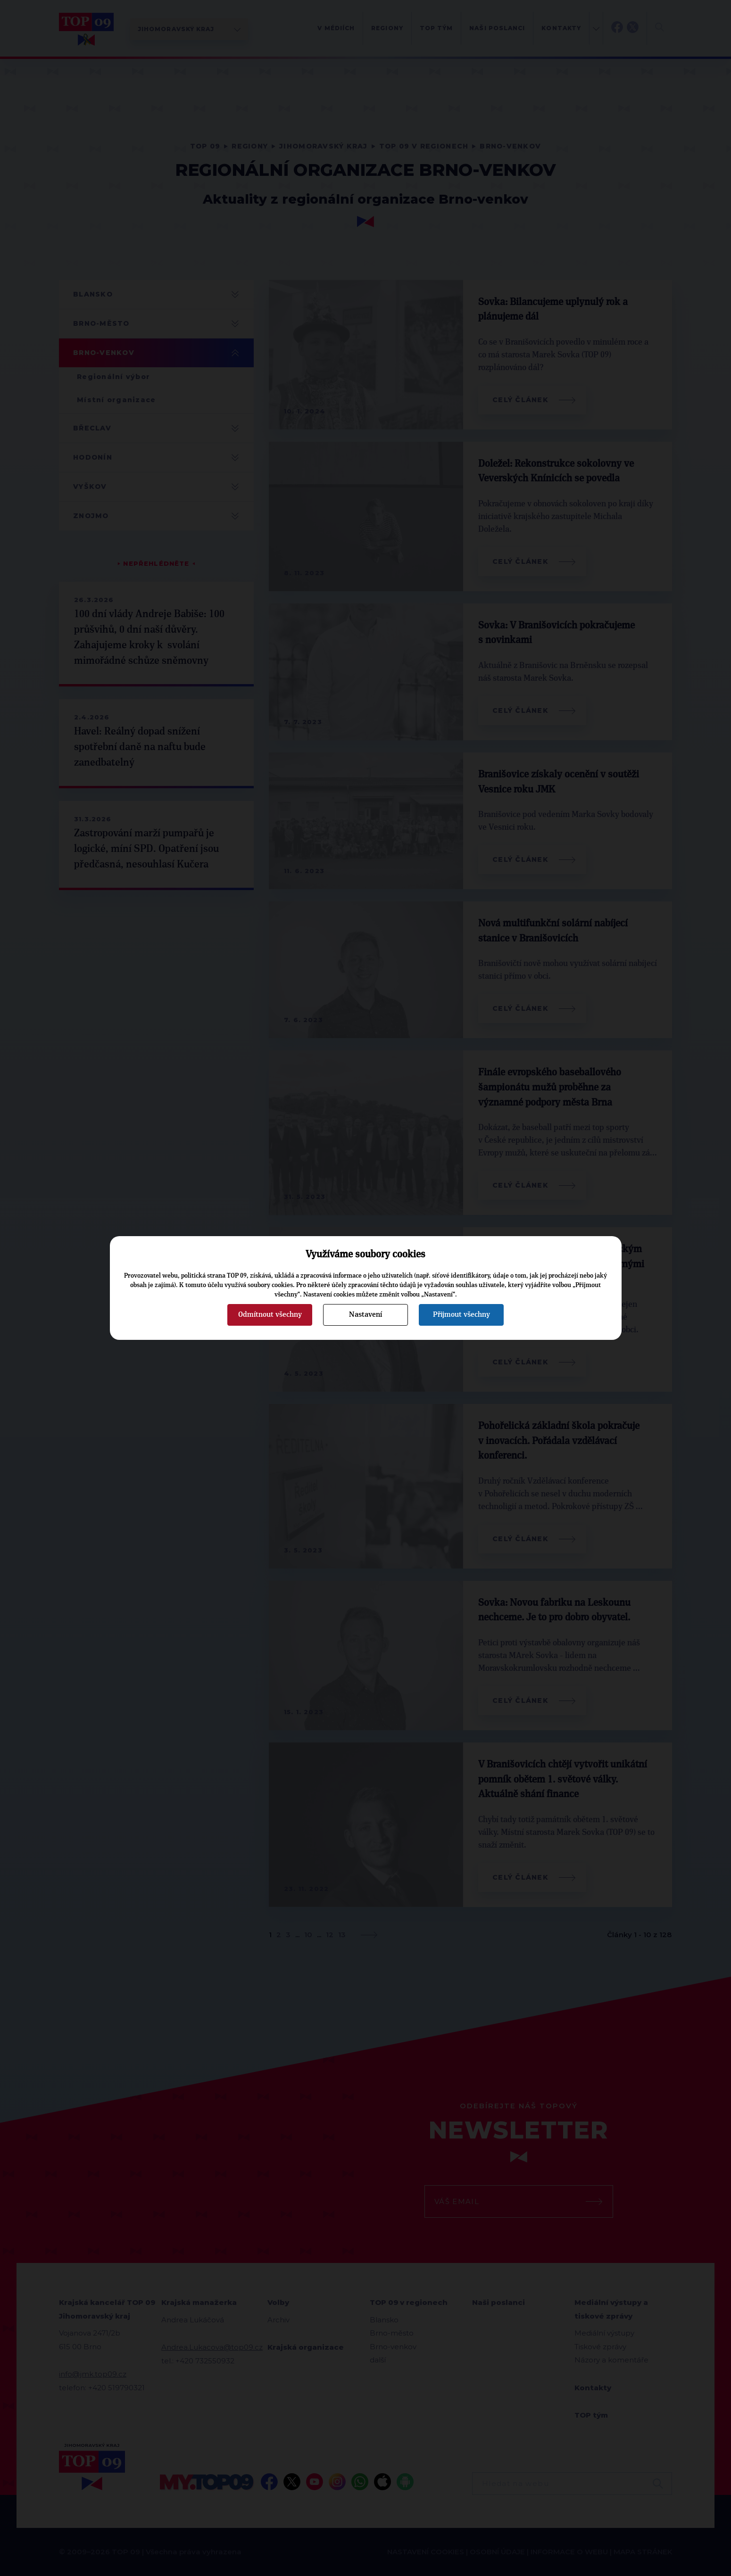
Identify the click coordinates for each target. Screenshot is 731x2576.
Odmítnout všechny (270, 1314)
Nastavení (365, 1314)
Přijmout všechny (461, 1314)
